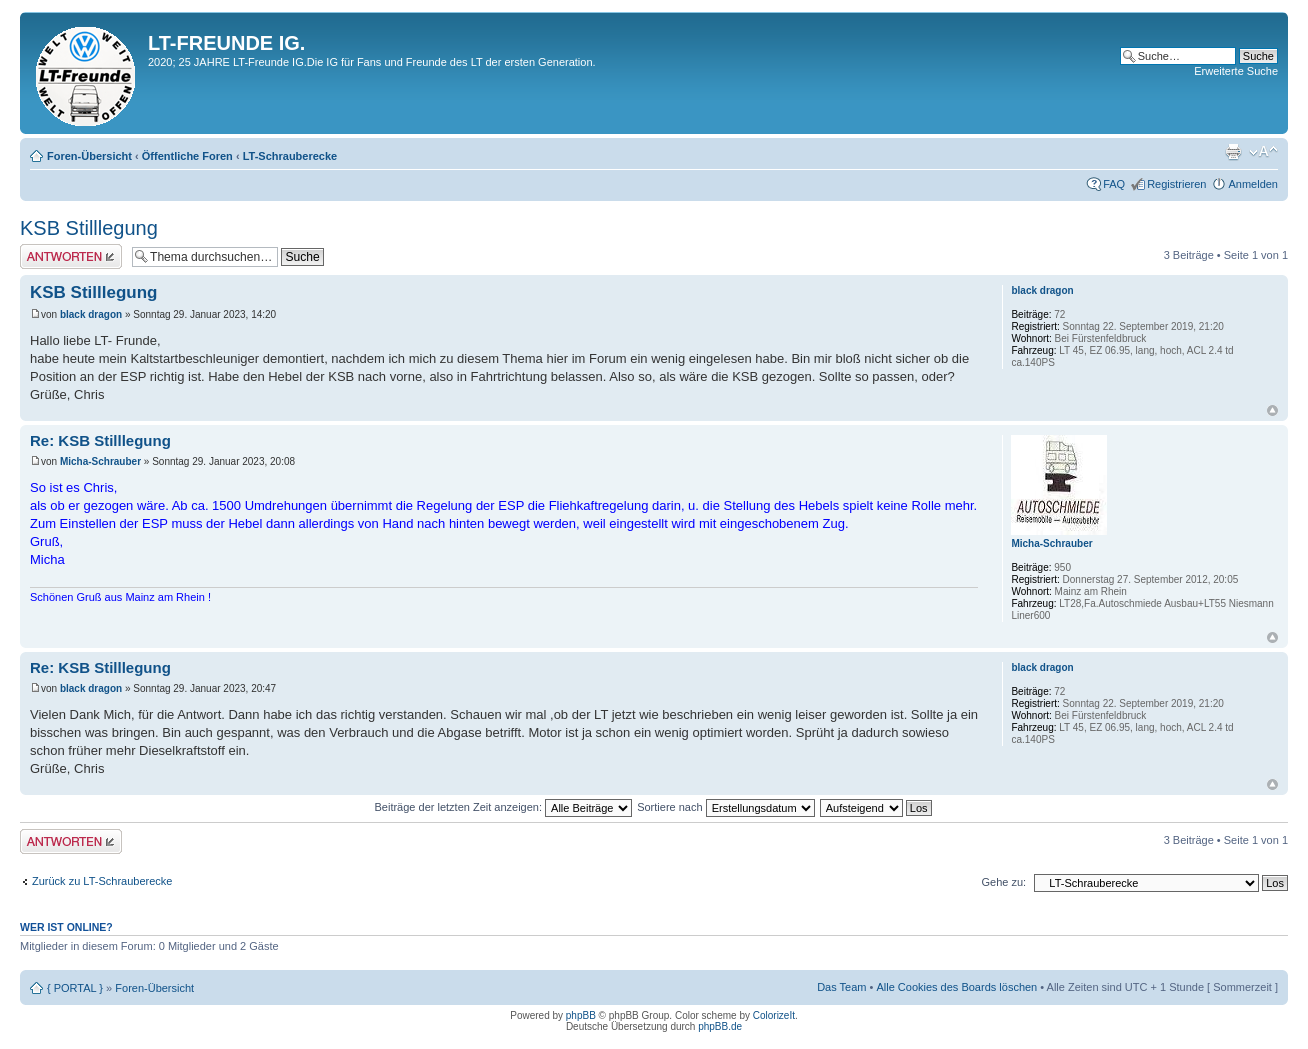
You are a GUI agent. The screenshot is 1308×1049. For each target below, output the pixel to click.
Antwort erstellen (71, 256)
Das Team (841, 987)
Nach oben (1272, 410)
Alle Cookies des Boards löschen (956, 987)
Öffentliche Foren (187, 156)
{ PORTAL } (75, 988)
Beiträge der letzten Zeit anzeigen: (503, 807)
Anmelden (1253, 184)
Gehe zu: (1003, 882)
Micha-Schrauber (100, 461)
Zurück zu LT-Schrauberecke (102, 881)
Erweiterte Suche (1236, 71)
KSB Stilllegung (89, 228)
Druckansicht (1233, 152)
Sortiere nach (725, 807)
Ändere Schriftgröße (1263, 152)
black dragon (91, 314)
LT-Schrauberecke (290, 156)
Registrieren (1176, 184)
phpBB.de (720, 1026)
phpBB (581, 1015)
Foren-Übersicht (89, 156)
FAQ (1114, 184)
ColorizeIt (774, 1015)
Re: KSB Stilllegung (100, 440)
